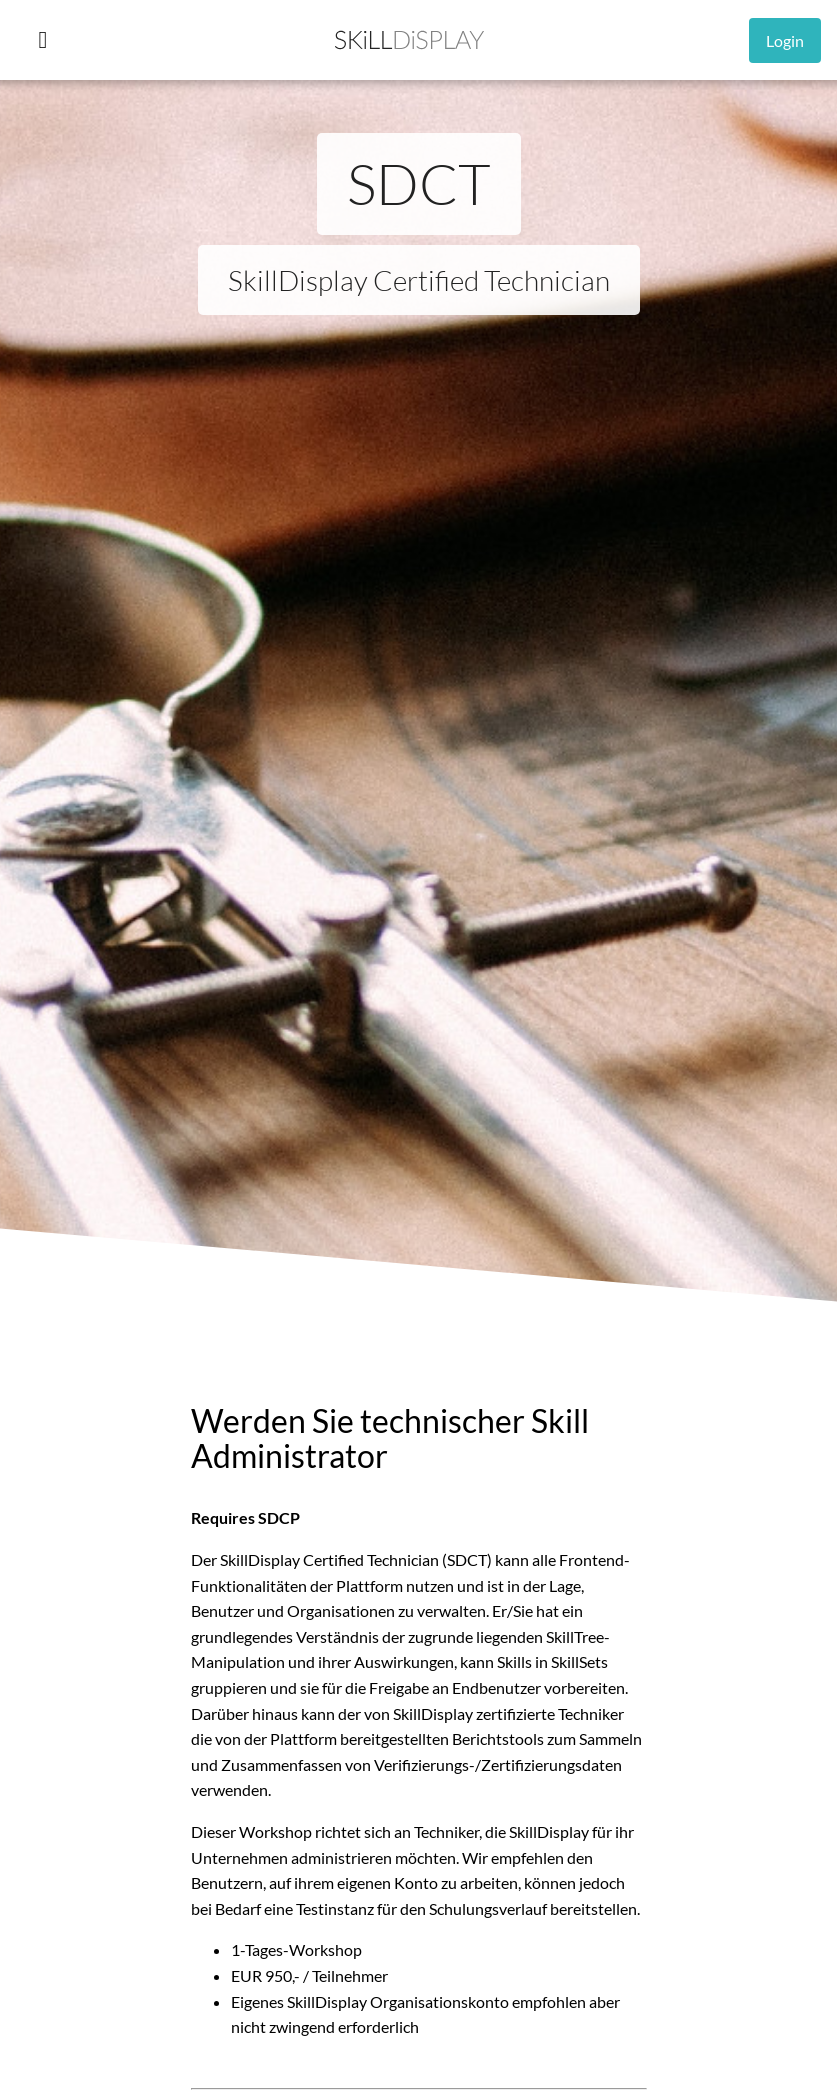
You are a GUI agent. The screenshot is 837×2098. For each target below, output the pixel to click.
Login (785, 40)
